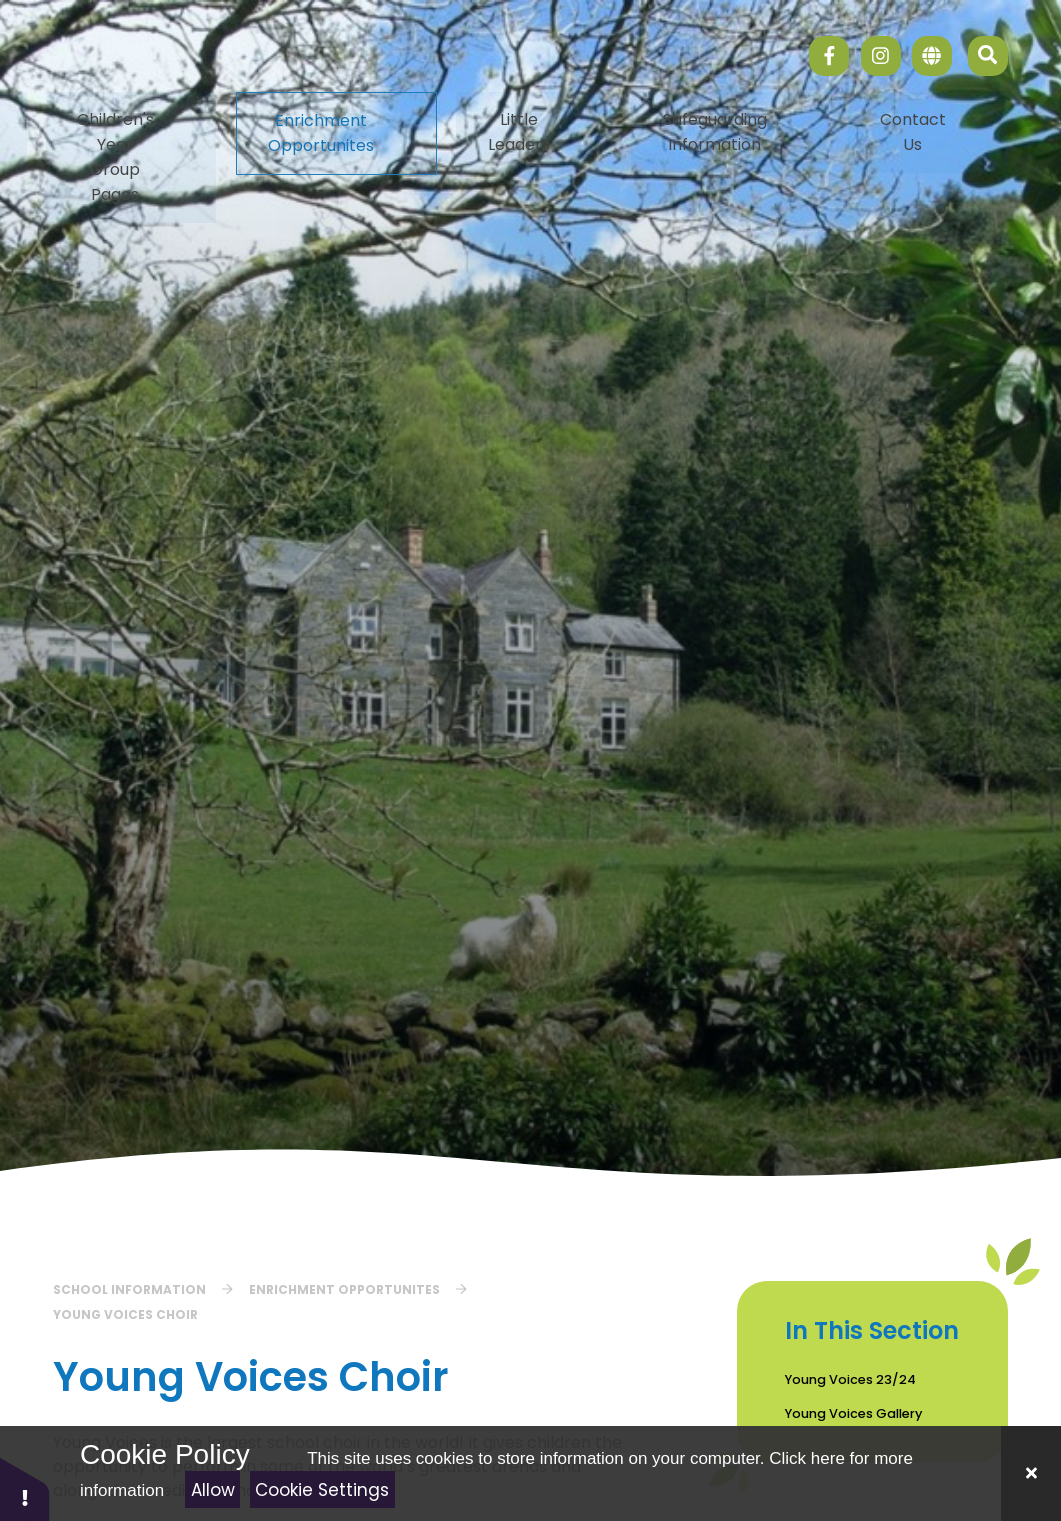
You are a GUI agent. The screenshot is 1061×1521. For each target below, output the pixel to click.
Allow (213, 1490)
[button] (25, 1488)
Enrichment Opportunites (344, 1289)
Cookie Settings (322, 1490)
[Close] (1031, 1473)
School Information (129, 1289)
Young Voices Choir (125, 1314)
